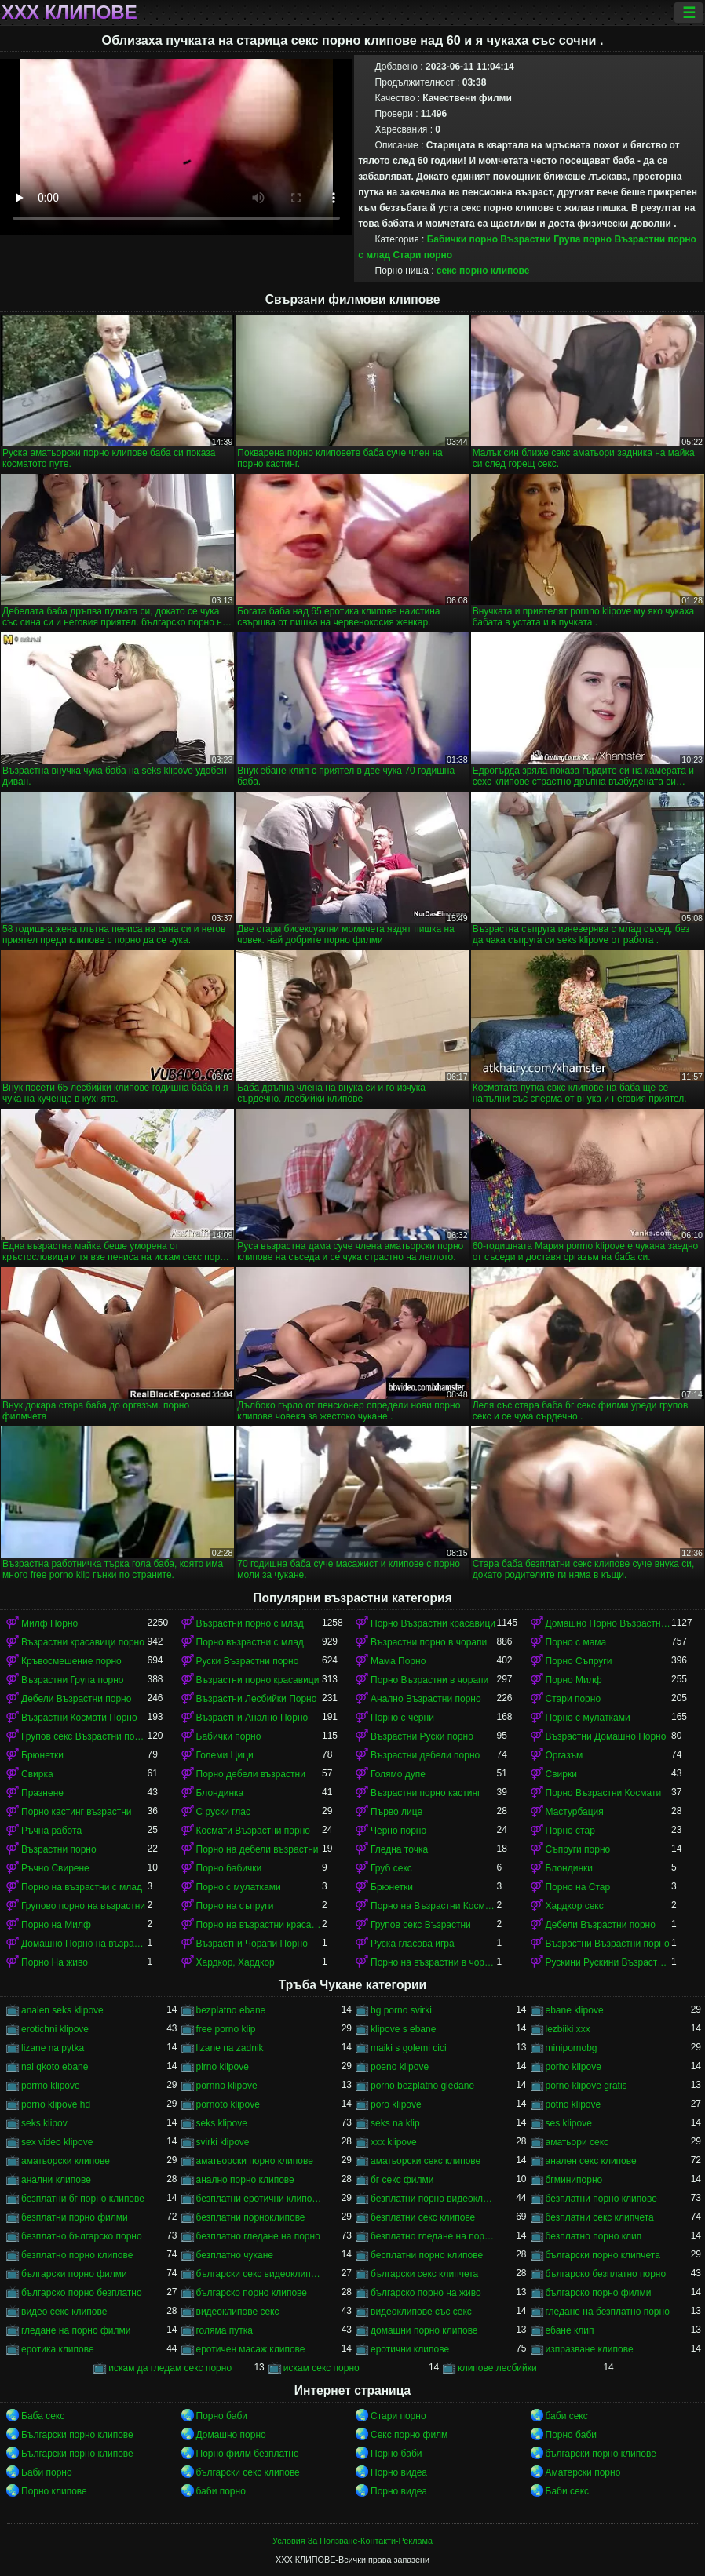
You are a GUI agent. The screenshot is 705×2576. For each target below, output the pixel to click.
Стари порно (422, 255)
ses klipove (569, 2123)
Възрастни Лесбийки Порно (256, 1698)
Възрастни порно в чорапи (429, 1642)
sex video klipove (57, 2142)
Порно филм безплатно (247, 2453)
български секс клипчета (424, 2273)
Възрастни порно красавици (258, 1679)
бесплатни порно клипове (427, 2255)
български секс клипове (248, 2472)
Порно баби (221, 2415)
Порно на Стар (578, 1887)
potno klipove (573, 2104)
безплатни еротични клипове (259, 2198)
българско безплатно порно (606, 2273)
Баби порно (46, 2472)
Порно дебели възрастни (250, 1774)
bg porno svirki (401, 2010)
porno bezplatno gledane (422, 2085)
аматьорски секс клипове (425, 2160)
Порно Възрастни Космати (604, 1792)
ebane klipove (575, 2010)
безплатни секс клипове (423, 2217)
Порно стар (570, 1830)
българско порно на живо (426, 2292)
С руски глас (223, 1811)
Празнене (42, 1792)
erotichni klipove (55, 2029)
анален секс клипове (591, 2160)
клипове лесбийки (497, 2368)
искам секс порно (321, 2368)
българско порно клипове (252, 2292)
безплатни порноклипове (250, 2217)
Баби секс (568, 2491)
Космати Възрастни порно (253, 1830)
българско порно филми (599, 2292)
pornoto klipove (228, 2104)
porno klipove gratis (586, 2085)
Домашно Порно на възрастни (84, 1943)
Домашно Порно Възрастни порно (609, 1623)
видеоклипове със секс (421, 2311)
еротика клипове (57, 2349)
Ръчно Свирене (55, 1868)
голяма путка (224, 2330)
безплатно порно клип (594, 2236)
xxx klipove (394, 2142)
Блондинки (569, 1868)
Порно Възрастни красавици (433, 1623)
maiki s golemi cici (409, 2047)
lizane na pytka (52, 2047)
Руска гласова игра (413, 1943)
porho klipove (573, 2066)
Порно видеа (399, 2472)
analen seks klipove (62, 2010)
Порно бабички (229, 1868)
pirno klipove (222, 2066)
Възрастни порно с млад (250, 1623)
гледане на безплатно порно (608, 2311)
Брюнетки (42, 1755)
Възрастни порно (59, 1849)
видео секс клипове (64, 2311)
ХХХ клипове (69, 12)
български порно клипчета (603, 2255)
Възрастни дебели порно (425, 1755)
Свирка (37, 1774)
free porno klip (226, 2029)
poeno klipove (400, 2066)
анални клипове (56, 2179)
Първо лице (396, 1811)
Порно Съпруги (579, 1661)
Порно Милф (574, 1679)
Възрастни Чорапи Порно (252, 1943)
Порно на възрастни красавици (259, 1924)
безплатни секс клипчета (600, 2217)
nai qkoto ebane (54, 2066)
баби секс (567, 2415)
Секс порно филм (409, 2434)
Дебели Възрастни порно (76, 1698)
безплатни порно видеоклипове (434, 2198)
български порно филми (74, 2273)
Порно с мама (576, 1642)
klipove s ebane (403, 2029)
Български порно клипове (77, 2434)
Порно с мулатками (588, 1717)
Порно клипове (54, 2491)
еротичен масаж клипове (250, 2349)
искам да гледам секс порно (170, 2368)
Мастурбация (575, 1811)
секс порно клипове (483, 270)
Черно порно (398, 1830)
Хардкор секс (575, 1905)
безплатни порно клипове (601, 2198)
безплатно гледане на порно (258, 2236)
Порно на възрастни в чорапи (434, 1962)
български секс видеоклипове (259, 2273)
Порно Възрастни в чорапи (429, 1679)
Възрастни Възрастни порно (608, 1943)
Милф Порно (49, 1623)
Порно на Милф (56, 1924)
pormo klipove (50, 2085)
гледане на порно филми (75, 2330)
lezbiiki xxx (568, 2029)
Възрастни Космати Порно (79, 1717)
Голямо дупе (398, 1774)
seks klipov (44, 2123)
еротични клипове (410, 2349)
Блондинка (220, 1792)
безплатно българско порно (81, 2236)
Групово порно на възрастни (83, 1905)
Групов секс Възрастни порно (84, 1736)
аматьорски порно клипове (254, 2160)
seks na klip (395, 2123)
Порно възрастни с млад (250, 1642)
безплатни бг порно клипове (82, 2198)
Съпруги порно (578, 1849)
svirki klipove (223, 2142)
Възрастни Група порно (556, 239)
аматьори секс (577, 2142)
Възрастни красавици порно (82, 1642)
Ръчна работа (51, 1830)
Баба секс (42, 2415)
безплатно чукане (234, 2255)
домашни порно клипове (424, 2330)
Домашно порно (231, 2434)
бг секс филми (402, 2179)
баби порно (221, 2491)
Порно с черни (402, 1717)
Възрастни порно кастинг (425, 1792)
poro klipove (396, 2104)
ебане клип (570, 2330)
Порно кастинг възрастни (76, 1811)
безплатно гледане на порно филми (434, 2236)
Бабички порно (462, 239)
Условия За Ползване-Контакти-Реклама (352, 2540)
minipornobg (571, 2047)
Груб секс (391, 1868)
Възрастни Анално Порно (252, 1717)
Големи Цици (225, 1755)
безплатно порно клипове (77, 2255)
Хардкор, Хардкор (235, 1962)
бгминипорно (574, 2179)
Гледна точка (399, 1849)
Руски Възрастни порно (247, 1661)
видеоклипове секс (237, 2311)
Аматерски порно (583, 2472)
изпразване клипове (590, 2349)
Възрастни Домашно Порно (606, 1736)
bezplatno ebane (231, 2010)
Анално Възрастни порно (426, 1698)
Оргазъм (564, 1755)
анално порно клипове (245, 2179)
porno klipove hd (55, 2104)
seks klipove (221, 2123)
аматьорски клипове (65, 2160)
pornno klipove (227, 2085)
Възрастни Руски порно (422, 1736)
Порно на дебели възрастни (257, 1849)
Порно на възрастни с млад (81, 1887)
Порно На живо (54, 1962)
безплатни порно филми (74, 2217)
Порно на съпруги (235, 1905)
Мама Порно (398, 1661)
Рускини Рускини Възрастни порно (609, 1962)
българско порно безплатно (81, 2292)
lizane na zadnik (230, 2047)
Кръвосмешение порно (71, 1661)
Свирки (561, 1774)
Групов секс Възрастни (421, 1924)
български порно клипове (601, 2453)
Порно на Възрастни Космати (434, 1905)
